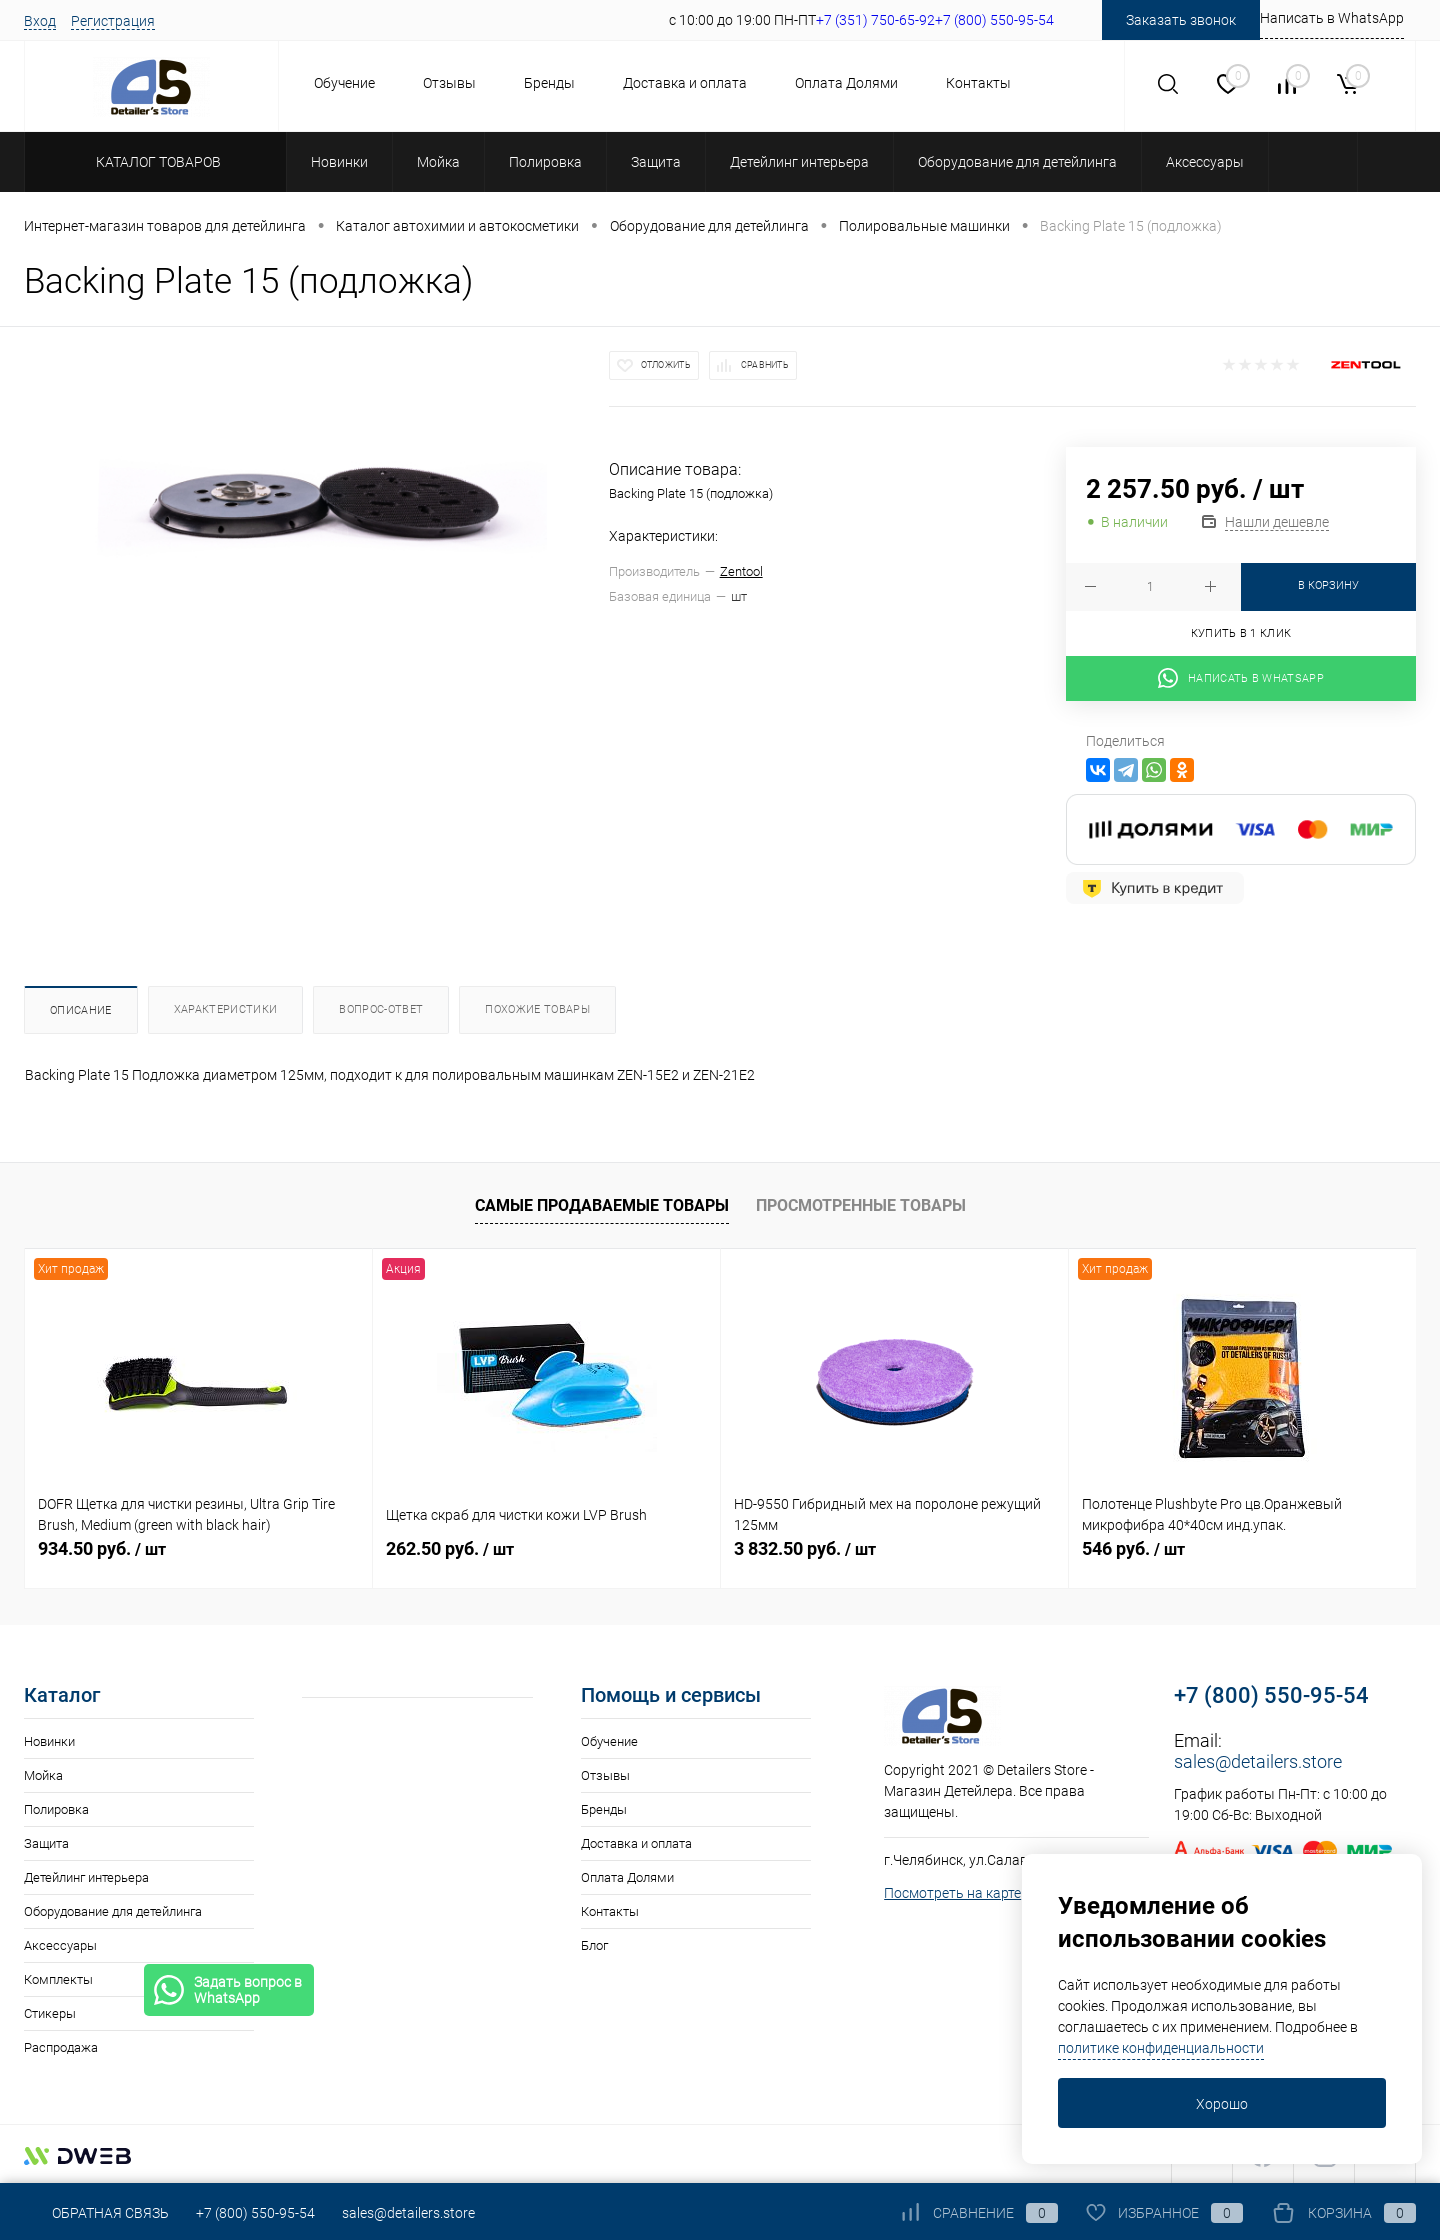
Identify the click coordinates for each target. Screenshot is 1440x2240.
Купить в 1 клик (1241, 633)
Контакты (978, 83)
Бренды (549, 83)
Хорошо (1222, 2104)
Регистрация (113, 21)
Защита (46, 1843)
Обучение (344, 83)
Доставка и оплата (685, 83)
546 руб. (1133, 1548)
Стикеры (50, 2013)
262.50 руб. (450, 1548)
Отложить (666, 365)
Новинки (49, 1741)
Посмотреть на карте (952, 1893)
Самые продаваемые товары (602, 1205)
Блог (594, 1945)
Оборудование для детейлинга (113, 1911)
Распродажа (61, 2047)
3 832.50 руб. (805, 1548)
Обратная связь (96, 2213)
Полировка (56, 1809)
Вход (40, 21)
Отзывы (449, 83)
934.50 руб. (102, 1548)
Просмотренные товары (861, 1205)
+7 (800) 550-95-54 (1271, 1695)
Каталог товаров (155, 162)
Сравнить (765, 365)
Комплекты (58, 1979)
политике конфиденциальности (1161, 2048)
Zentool (741, 571)
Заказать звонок (1181, 20)
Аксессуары (60, 1945)
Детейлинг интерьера (86, 1877)
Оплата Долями (846, 83)
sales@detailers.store (1258, 1761)
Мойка (43, 1775)
